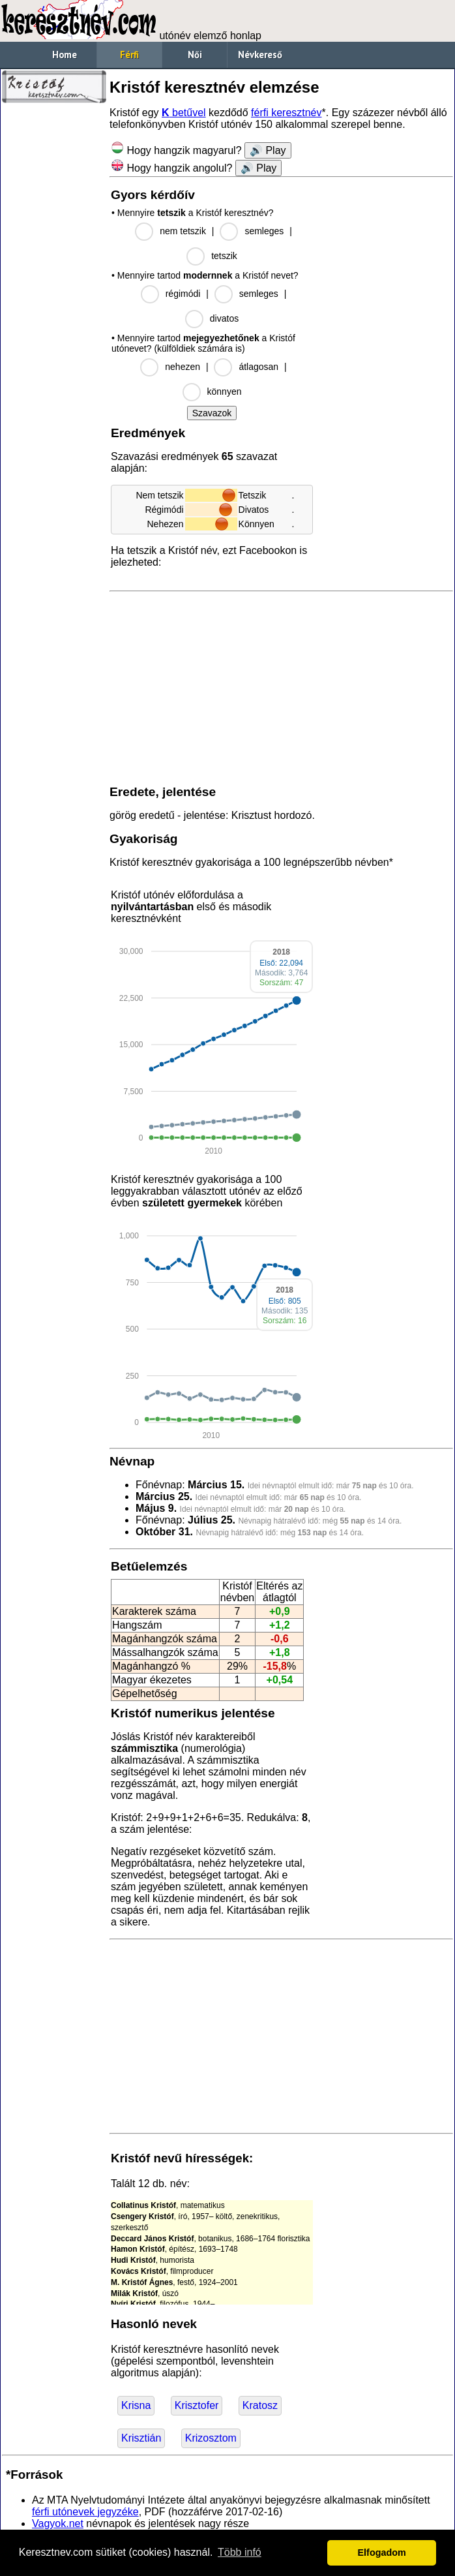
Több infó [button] (239, 2552)
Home (64, 54)
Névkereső (260, 54)
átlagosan (258, 366)
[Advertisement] (54, 306)
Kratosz (260, 2405)
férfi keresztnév (286, 112)
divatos (224, 318)
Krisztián (141, 2438)
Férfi (129, 54)
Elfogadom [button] (382, 2552)
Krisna (136, 2405)
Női (195, 54)
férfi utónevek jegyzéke (85, 2511)
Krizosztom (211, 2438)
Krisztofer (197, 2405)
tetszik (224, 256)
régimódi (183, 293)
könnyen (224, 391)
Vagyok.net (57, 2523)
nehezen (182, 366)
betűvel (184, 112)
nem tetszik (183, 231)
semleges (264, 231)
